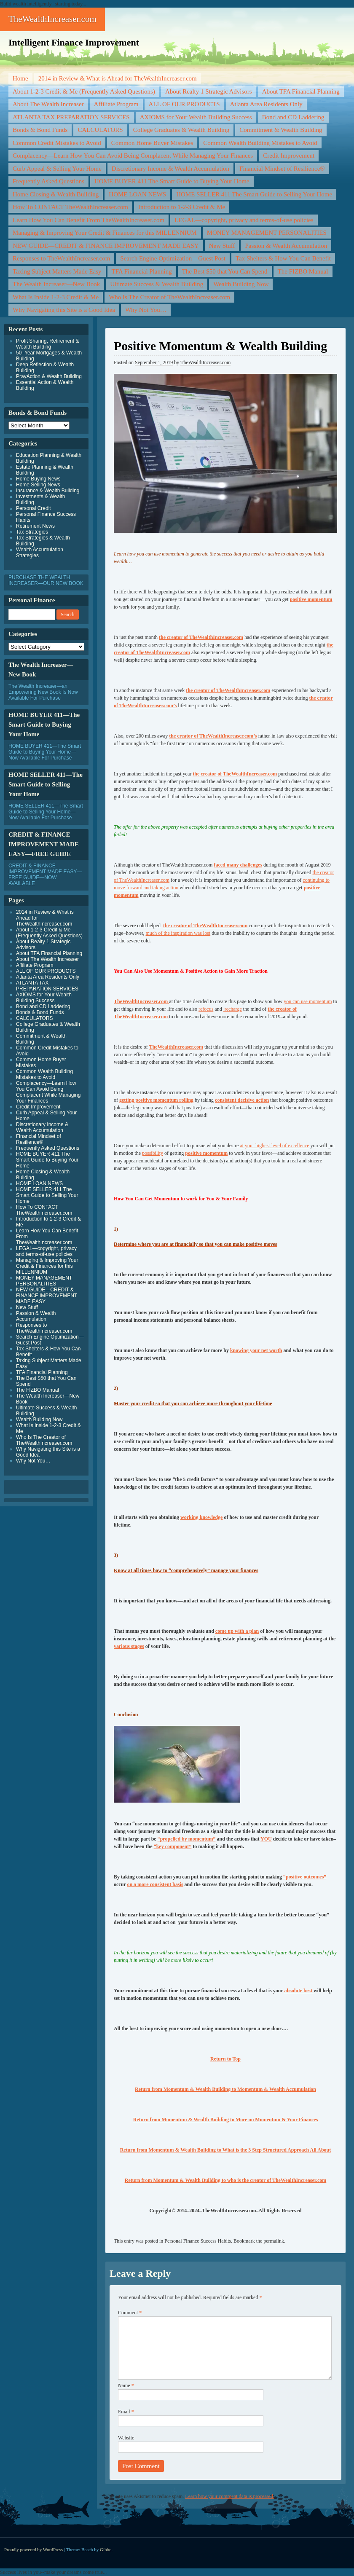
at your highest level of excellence (274, 1145)
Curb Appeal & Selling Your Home (57, 168)
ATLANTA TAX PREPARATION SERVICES (71, 117)
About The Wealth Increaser (48, 104)
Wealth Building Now (240, 284)
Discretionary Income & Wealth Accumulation (170, 168)
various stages (129, 1646)
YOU (266, 1839)
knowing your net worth (256, 1350)
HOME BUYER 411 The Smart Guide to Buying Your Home (171, 181)
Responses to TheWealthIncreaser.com (61, 258)
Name (126, 2385)
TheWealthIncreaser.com (52, 19)
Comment (130, 2313)
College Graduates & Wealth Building (181, 129)
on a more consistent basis (155, 1884)
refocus (205, 1009)
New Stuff (222, 245)
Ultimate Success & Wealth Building (156, 284)
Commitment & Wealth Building (280, 129)
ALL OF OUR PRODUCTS (184, 104)
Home (20, 78)
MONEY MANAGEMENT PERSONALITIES (267, 232)
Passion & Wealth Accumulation (286, 245)
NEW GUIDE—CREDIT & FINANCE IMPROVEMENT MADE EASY (106, 245)
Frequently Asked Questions (48, 181)
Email (126, 2412)
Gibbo (106, 2549)
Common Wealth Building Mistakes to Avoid (260, 143)
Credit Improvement (288, 155)
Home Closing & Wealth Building (56, 194)
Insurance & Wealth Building (48, 491)
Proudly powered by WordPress (33, 2549)
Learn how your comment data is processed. (229, 2496)
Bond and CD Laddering (293, 117)
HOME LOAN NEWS (137, 194)
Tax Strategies (32, 532)
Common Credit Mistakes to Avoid (57, 143)
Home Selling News (38, 485)
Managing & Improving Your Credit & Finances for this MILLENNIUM (105, 232)
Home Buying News (38, 479)
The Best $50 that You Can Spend (225, 271)
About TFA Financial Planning (301, 91)
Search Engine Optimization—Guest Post (172, 258)
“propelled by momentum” (187, 1839)
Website (126, 2438)
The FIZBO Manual (303, 271)
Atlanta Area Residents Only (266, 104)
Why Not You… (145, 309)
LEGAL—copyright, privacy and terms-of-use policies (244, 220)
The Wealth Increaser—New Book (56, 284)
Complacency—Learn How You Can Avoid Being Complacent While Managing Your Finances (133, 155)
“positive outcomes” (304, 1877)
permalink (273, 2241)
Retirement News (35, 526)
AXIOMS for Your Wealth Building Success (196, 117)
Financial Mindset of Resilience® (282, 168)
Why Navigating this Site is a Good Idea (64, 309)
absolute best (299, 1991)
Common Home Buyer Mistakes (152, 143)
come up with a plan (237, 1631)
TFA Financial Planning (142, 271)
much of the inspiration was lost (178, 933)
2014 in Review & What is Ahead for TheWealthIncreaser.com (117, 78)
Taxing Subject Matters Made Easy (57, 271)
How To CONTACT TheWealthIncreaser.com (70, 207)
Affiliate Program (116, 104)
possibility (152, 1153)
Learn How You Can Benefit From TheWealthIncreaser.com (88, 220)
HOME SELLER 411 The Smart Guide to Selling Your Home (254, 194)
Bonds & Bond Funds (40, 129)
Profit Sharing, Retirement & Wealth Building (47, 344)
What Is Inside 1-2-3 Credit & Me (56, 297)
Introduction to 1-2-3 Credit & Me (181, 207)
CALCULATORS (100, 129)
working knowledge (201, 1517)
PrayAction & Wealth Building (49, 376)
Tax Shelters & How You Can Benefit (283, 258)
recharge (232, 1009)
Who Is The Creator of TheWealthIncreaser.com (169, 297)
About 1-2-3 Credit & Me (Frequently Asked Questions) (84, 91)
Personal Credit (33, 508)
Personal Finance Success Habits (197, 2241)
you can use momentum (308, 1001)
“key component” (173, 1846)
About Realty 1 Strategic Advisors (208, 91)
